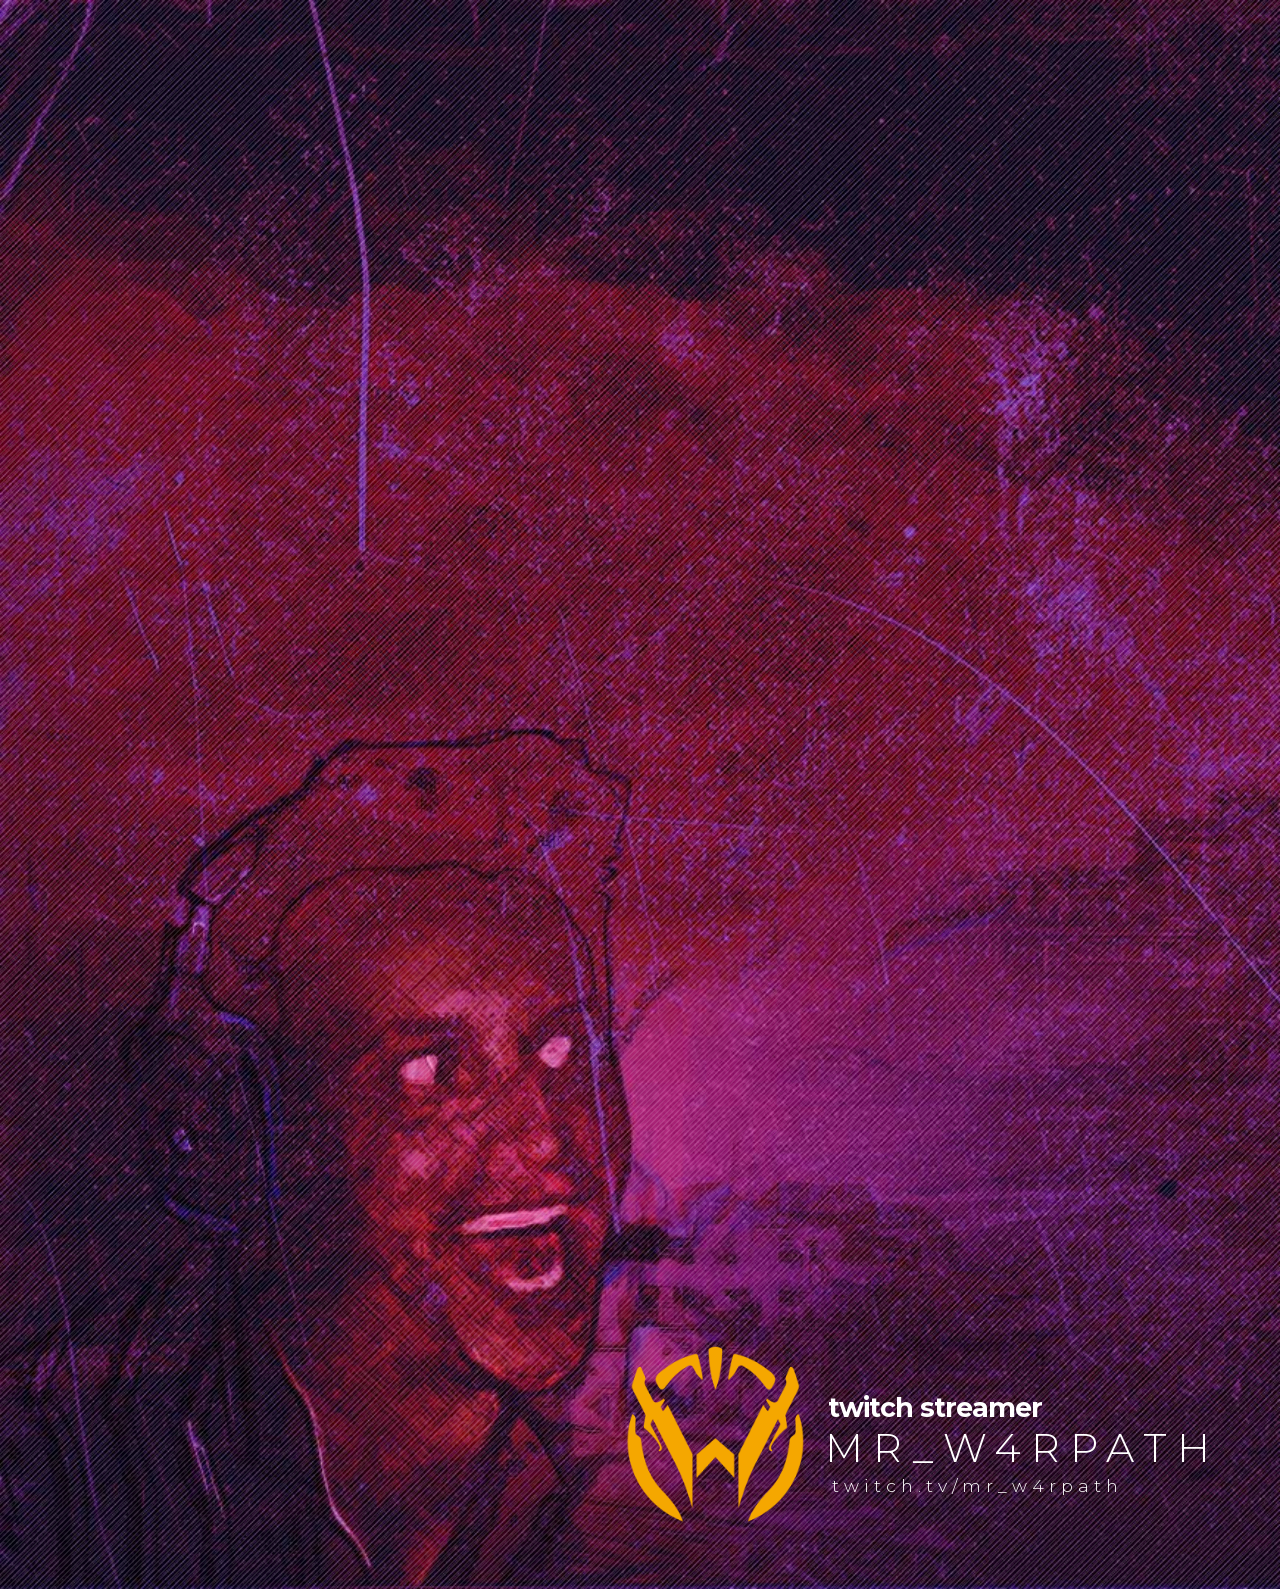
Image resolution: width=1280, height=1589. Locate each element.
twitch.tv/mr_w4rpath (977, 1485)
